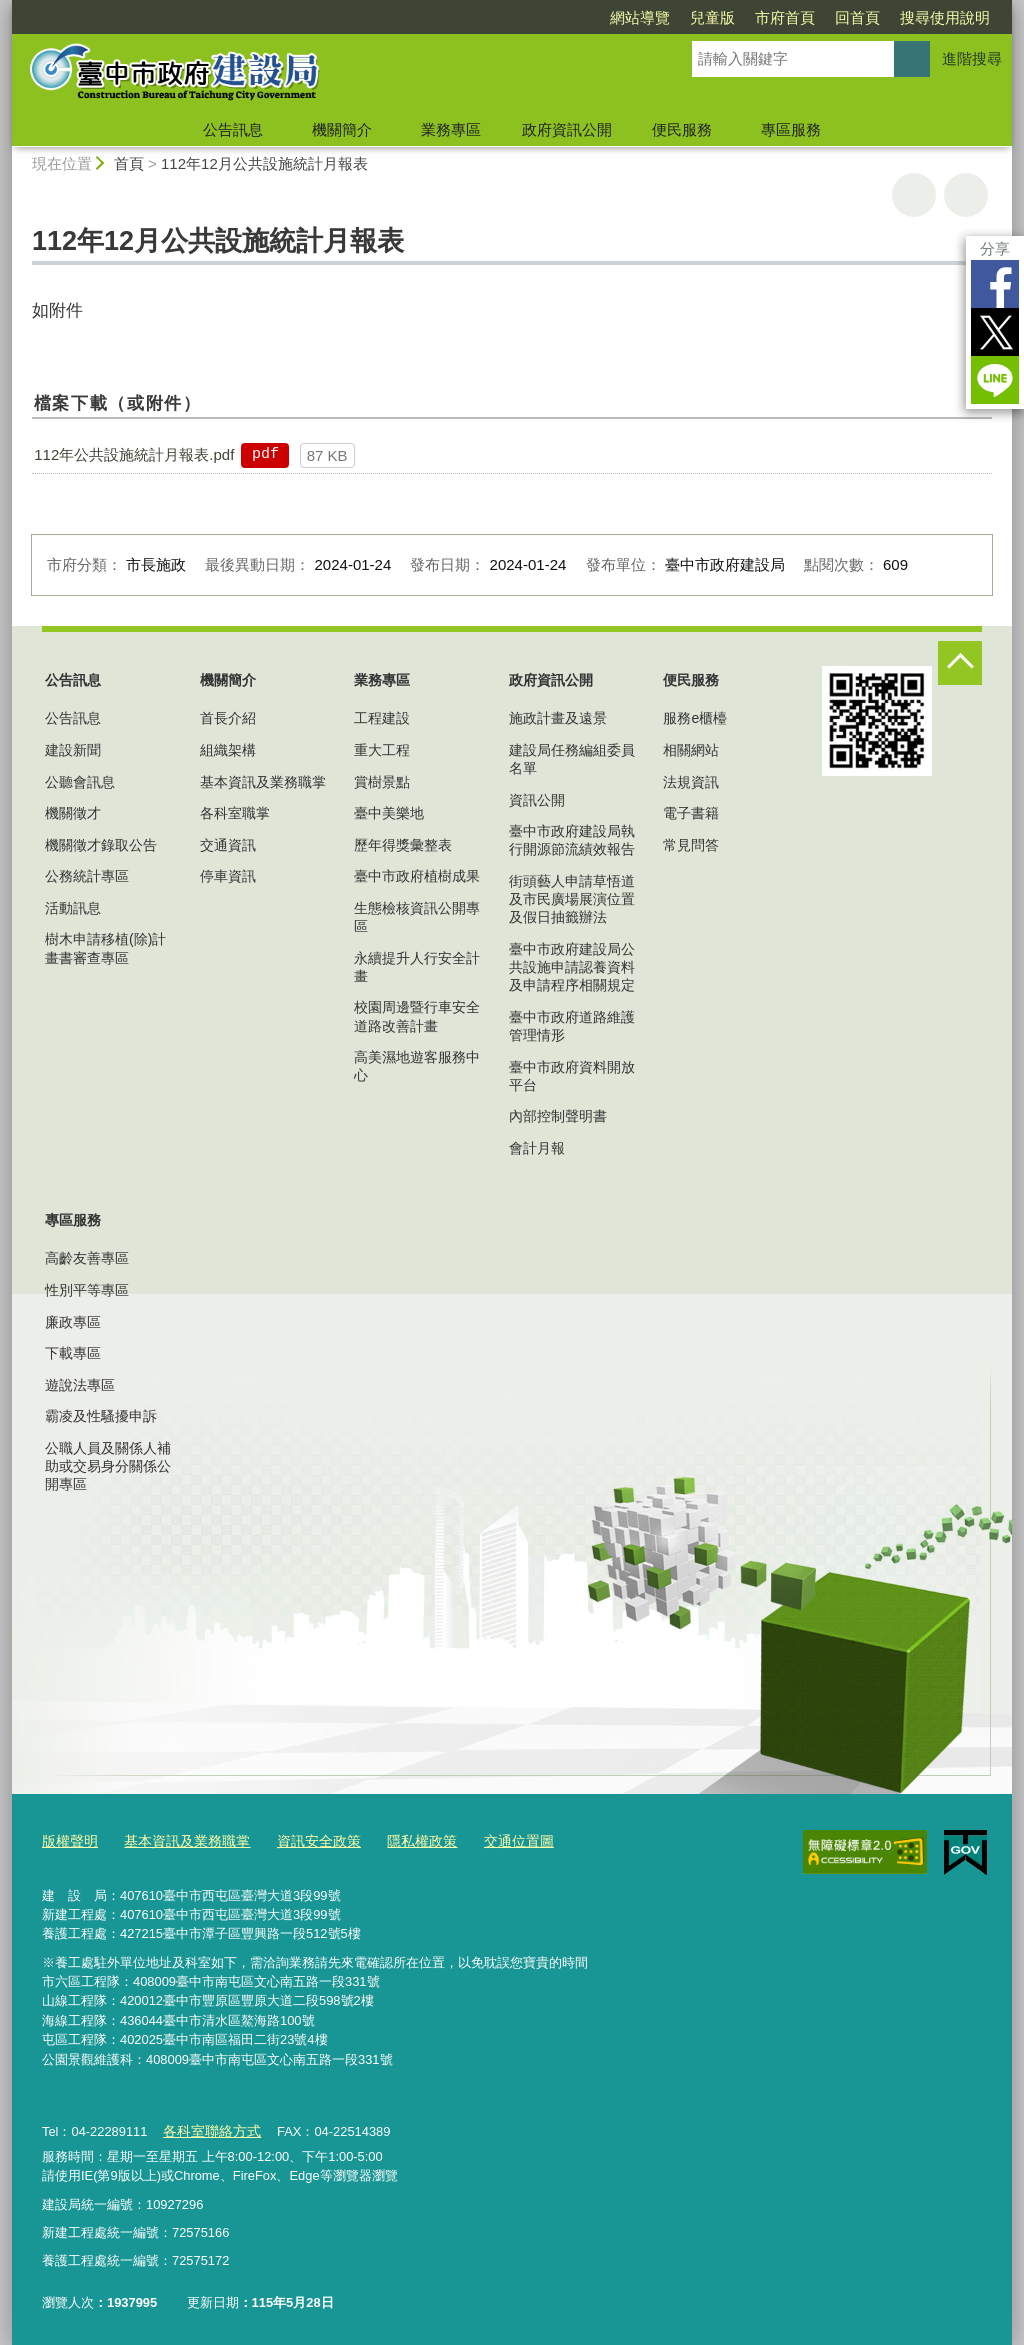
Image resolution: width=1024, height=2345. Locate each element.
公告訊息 (233, 129)
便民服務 (682, 129)
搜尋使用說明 (945, 17)
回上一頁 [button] (966, 195)
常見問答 (691, 845)
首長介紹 (228, 718)
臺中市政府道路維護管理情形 (572, 1026)
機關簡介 (342, 129)
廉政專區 (73, 1322)
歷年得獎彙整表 (403, 845)
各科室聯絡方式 (207, 2126)
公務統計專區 (87, 876)
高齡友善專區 (87, 1258)
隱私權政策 (400, 1839)
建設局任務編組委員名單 (572, 759)
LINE (995, 380)
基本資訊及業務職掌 (263, 782)
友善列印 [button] (914, 195)
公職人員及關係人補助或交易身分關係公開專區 (108, 1466)
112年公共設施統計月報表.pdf (134, 454)
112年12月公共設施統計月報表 (264, 163)
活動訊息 (73, 908)
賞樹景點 (382, 782)
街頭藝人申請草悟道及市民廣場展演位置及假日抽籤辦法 (572, 899)
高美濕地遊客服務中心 (417, 1066)
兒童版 (712, 17)
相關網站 (691, 750)
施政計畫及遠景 (558, 718)
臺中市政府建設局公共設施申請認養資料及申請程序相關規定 (572, 967)
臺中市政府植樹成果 (417, 876)
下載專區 (73, 1353)
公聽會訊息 (80, 782)
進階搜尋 (972, 58)
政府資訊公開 (567, 129)
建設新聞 (73, 750)
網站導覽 (640, 17)
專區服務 (791, 129)
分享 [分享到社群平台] (995, 248)
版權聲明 (68, 1839)
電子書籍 (691, 813)
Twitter (995, 332)
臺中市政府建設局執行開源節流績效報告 (572, 840)
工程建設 (382, 718)
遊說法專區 (80, 1385)
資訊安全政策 (303, 1839)
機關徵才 (73, 813)
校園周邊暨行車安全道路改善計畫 (417, 1016)
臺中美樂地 (389, 813)
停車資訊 (228, 876)
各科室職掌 (235, 813)
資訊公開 (537, 800)
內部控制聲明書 (558, 1116)
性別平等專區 (87, 1290)
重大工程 (382, 750)
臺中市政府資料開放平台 (572, 1076)
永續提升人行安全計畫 (417, 967)
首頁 (129, 163)
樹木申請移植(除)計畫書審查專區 (105, 948)
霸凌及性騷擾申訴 (101, 1416)
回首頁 (857, 17)
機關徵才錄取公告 (101, 845)
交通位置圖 (492, 1839)
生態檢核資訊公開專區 (417, 917)
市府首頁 (785, 17)
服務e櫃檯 (695, 718)
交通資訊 (228, 845)
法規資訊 (691, 782)
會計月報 (537, 1148)
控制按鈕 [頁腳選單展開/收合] (960, 663)
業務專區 (451, 129)
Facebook (995, 284)
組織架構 (228, 750)
